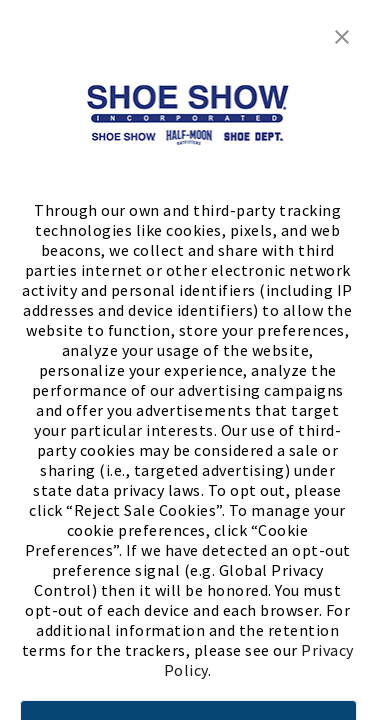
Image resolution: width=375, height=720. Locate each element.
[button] (342, 35)
